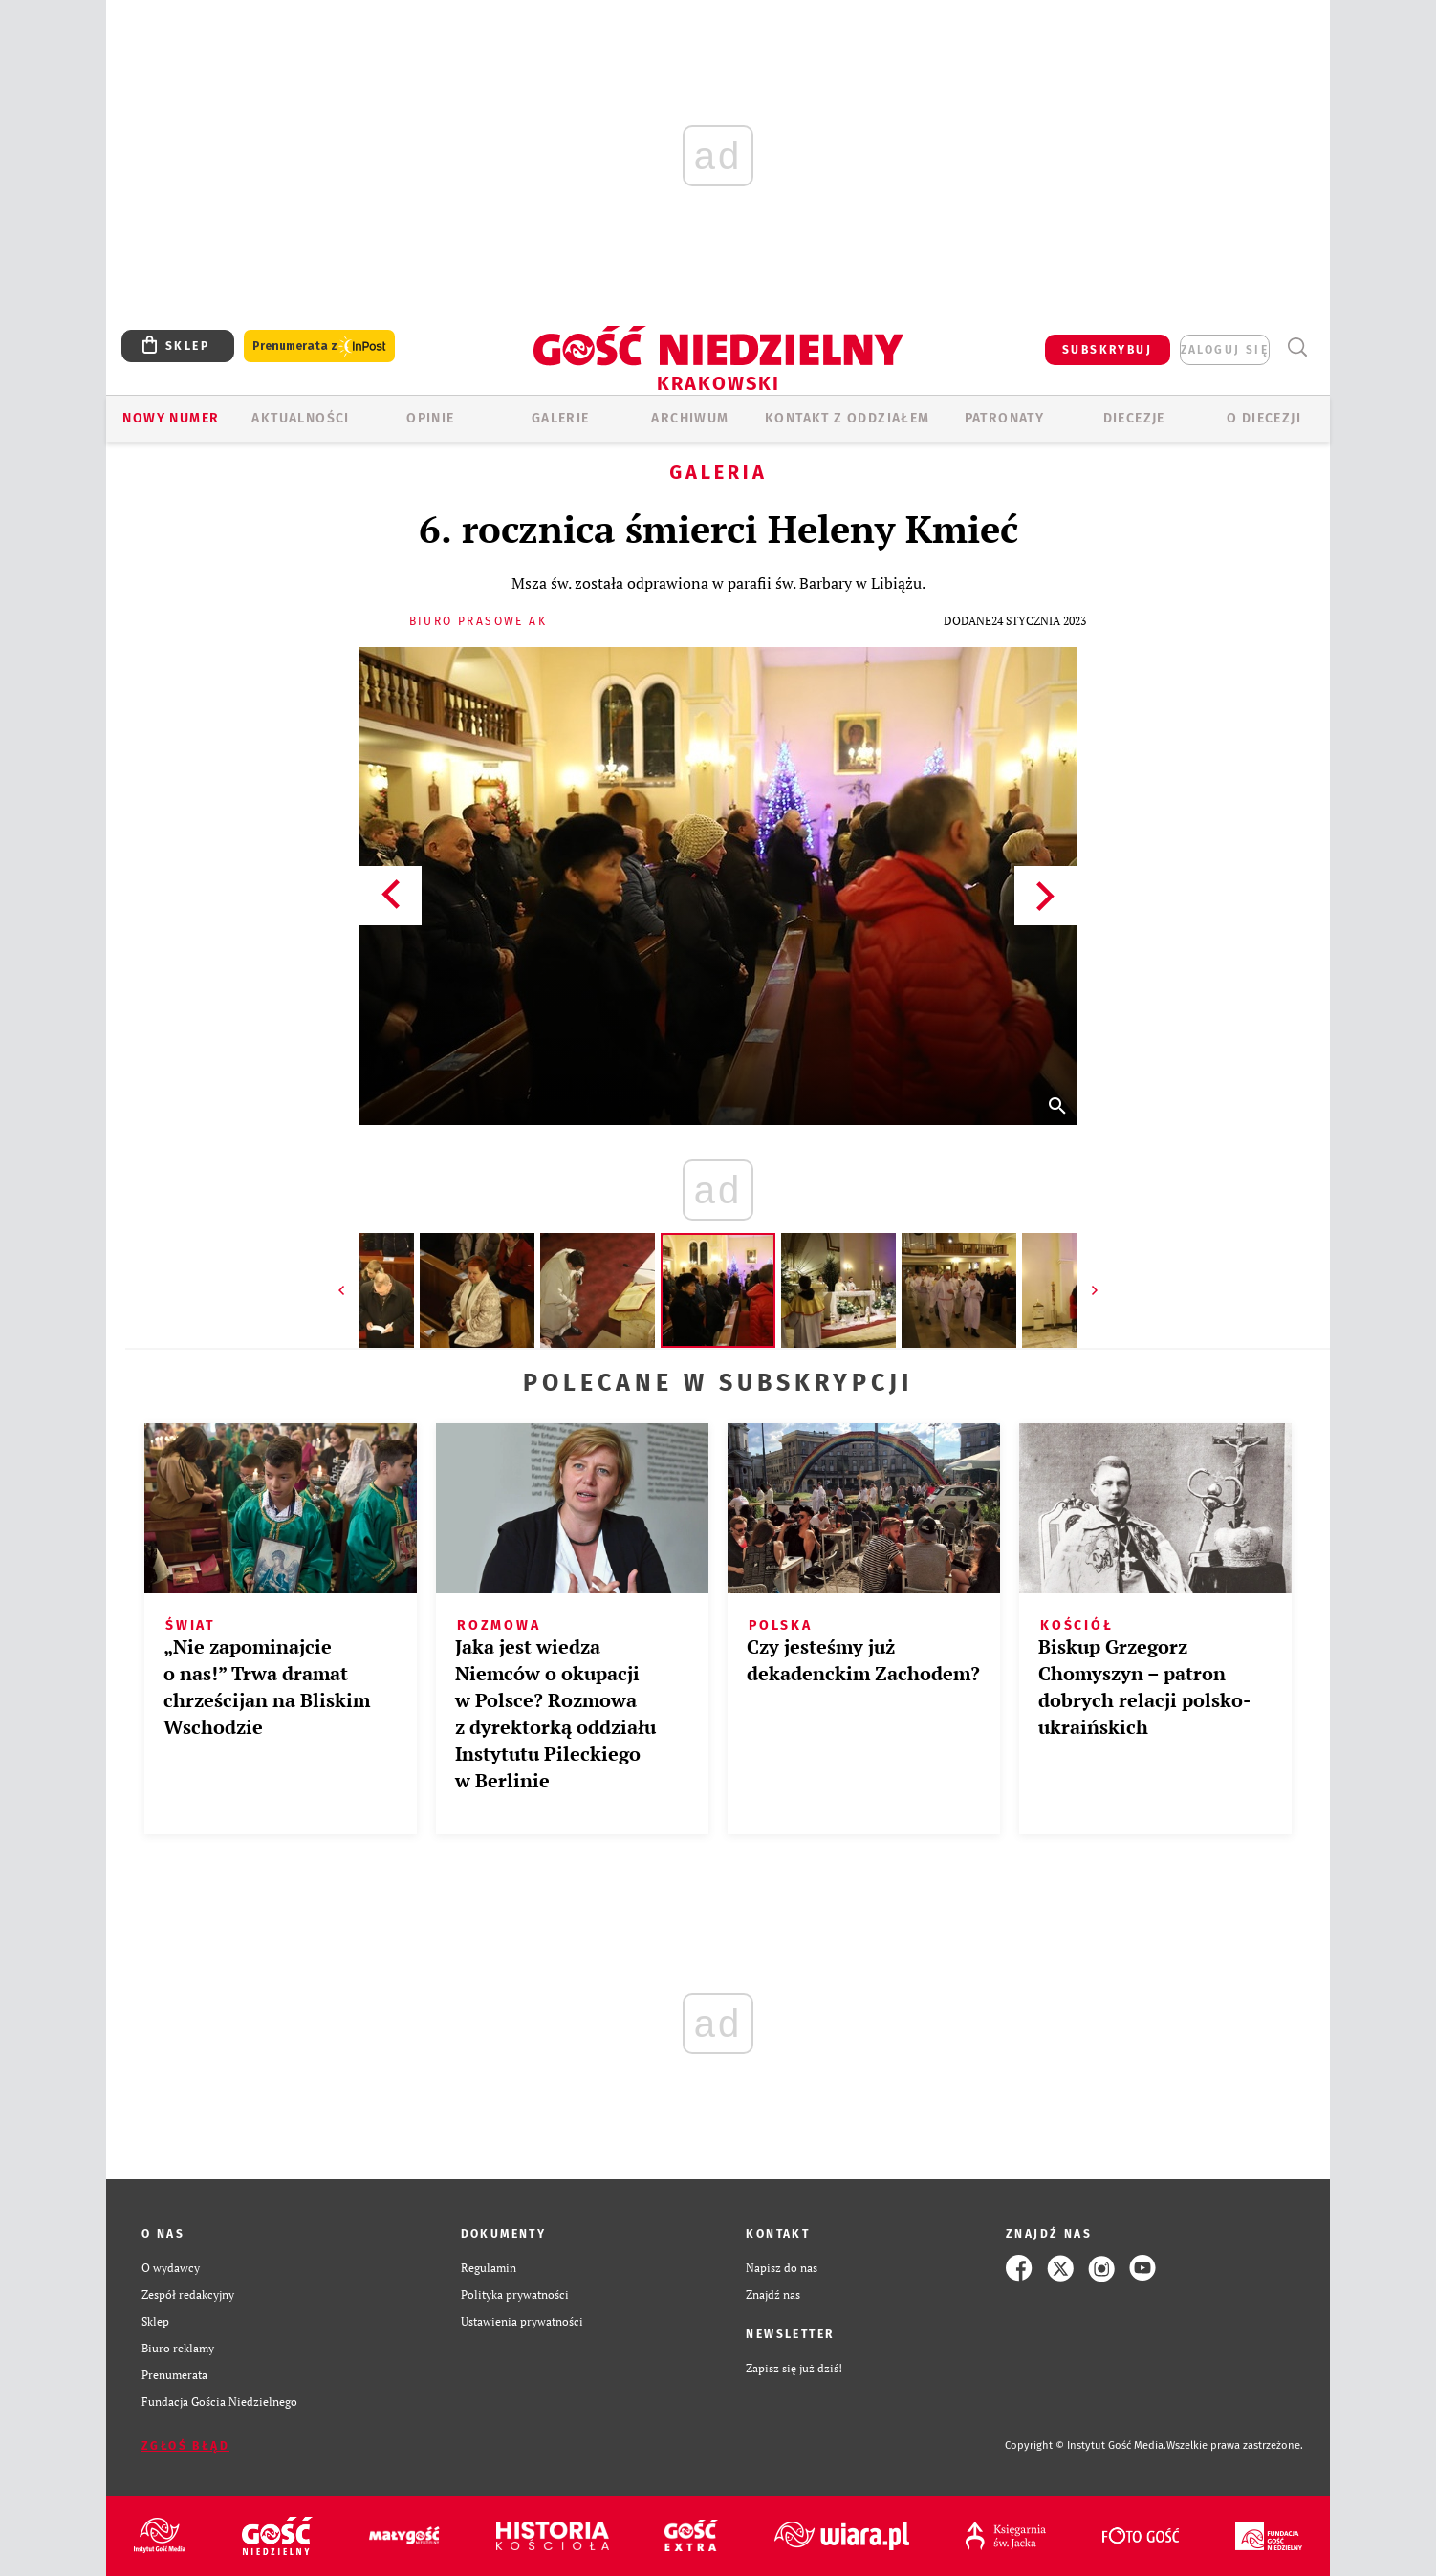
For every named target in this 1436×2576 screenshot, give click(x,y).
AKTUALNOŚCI (300, 418)
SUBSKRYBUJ (1107, 350)
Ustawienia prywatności (522, 2321)
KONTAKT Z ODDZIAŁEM (847, 418)
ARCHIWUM (690, 418)
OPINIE (430, 418)
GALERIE (561, 418)
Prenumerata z (319, 346)
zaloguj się (1225, 350)
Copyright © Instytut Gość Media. (1085, 2445)
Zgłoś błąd (185, 2446)
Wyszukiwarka (1297, 347)
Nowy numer (170, 418)
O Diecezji (1264, 418)
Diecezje (1134, 418)
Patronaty (1005, 418)
